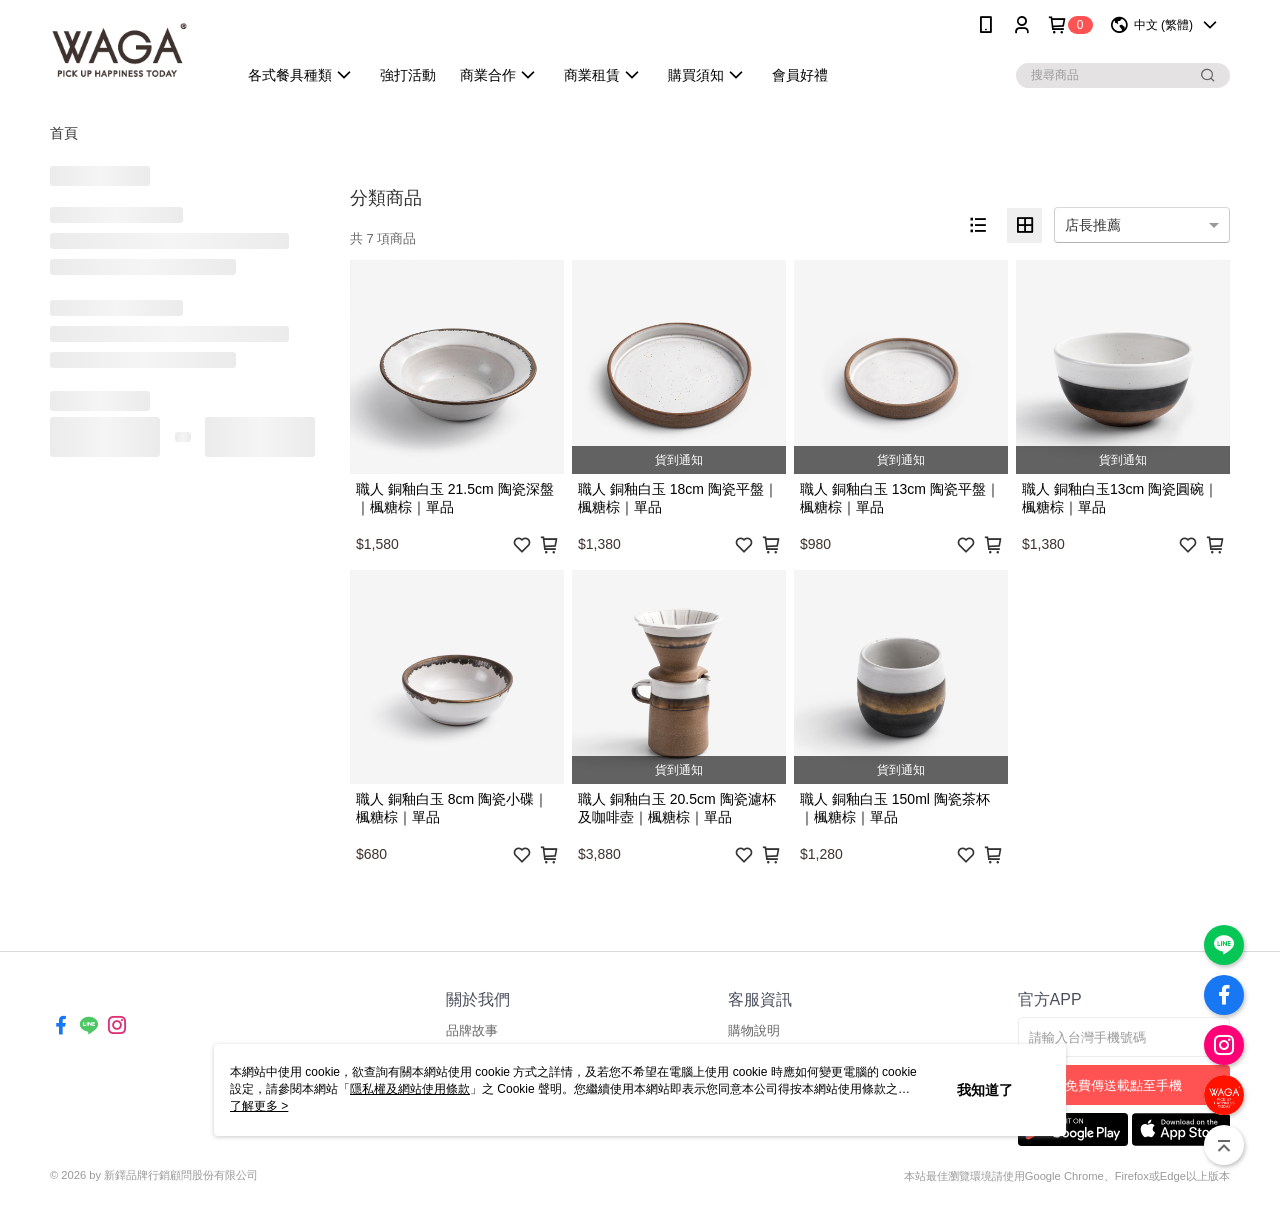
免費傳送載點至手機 (1123, 1085)
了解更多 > (259, 1106)
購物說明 (754, 1030)
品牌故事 (472, 1030)
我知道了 (985, 1090)
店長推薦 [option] (1093, 225)
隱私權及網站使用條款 (410, 1089)
